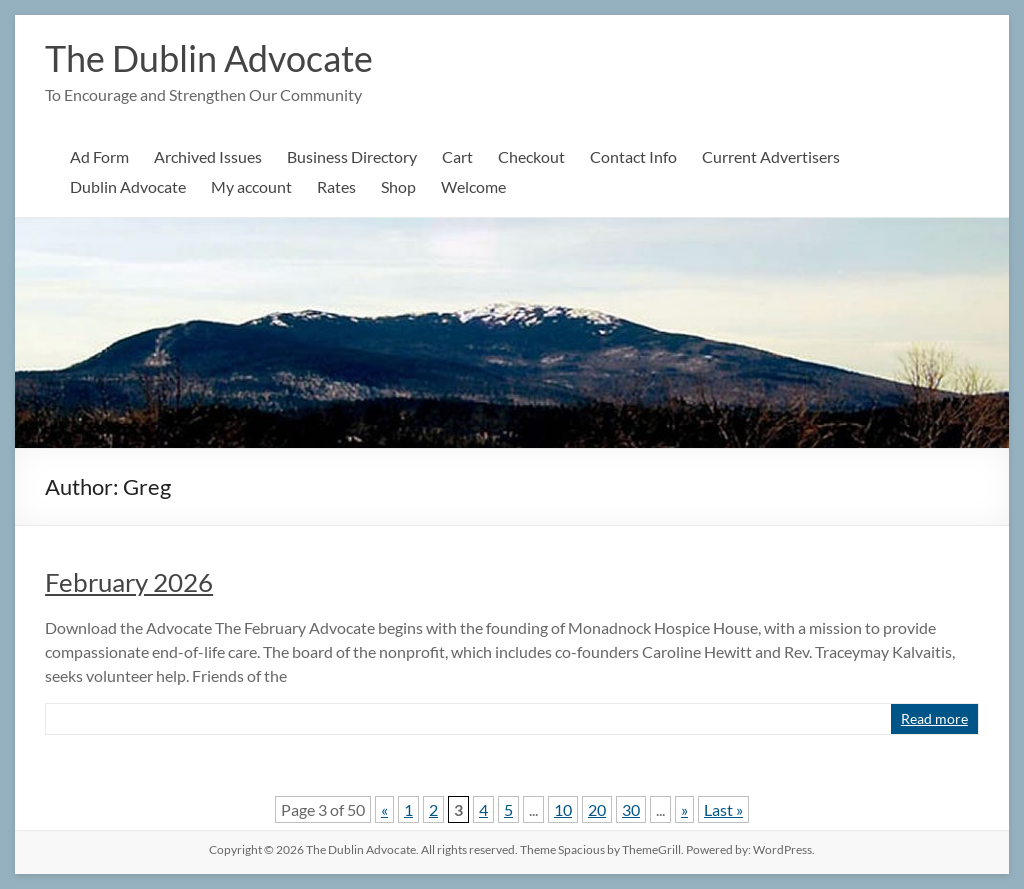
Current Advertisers (771, 156)
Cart (457, 156)
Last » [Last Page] (723, 809)
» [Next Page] (684, 809)
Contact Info (633, 156)
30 (631, 809)
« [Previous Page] (384, 809)
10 (563, 809)
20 (597, 809)
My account (251, 186)
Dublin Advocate (128, 186)
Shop (398, 186)
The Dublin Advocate (209, 58)
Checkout (531, 156)
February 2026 (129, 582)
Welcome (473, 186)
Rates (336, 186)
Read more (934, 718)
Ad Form (99, 156)
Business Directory (352, 156)
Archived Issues (208, 156)
